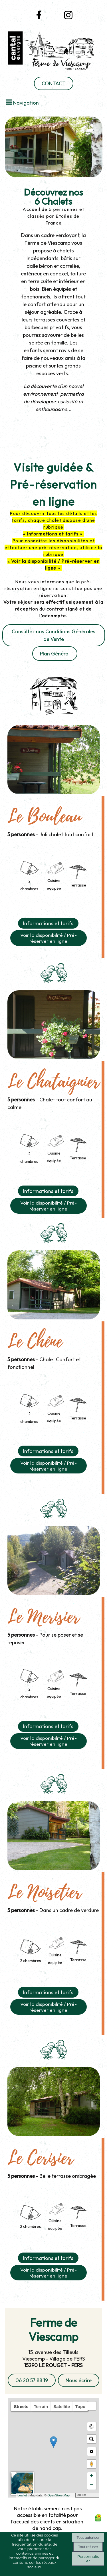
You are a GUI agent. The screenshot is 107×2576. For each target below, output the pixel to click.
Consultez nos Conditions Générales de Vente (53, 635)
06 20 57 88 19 (31, 2380)
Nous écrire (79, 2380)
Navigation (26, 102)
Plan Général (55, 653)
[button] (91, 2405)
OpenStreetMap (59, 2495)
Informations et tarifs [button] (48, 923)
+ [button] (92, 2476)
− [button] (92, 2485)
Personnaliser (88, 2558)
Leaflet (22, 2495)
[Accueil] (53, 52)
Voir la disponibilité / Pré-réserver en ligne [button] (48, 938)
